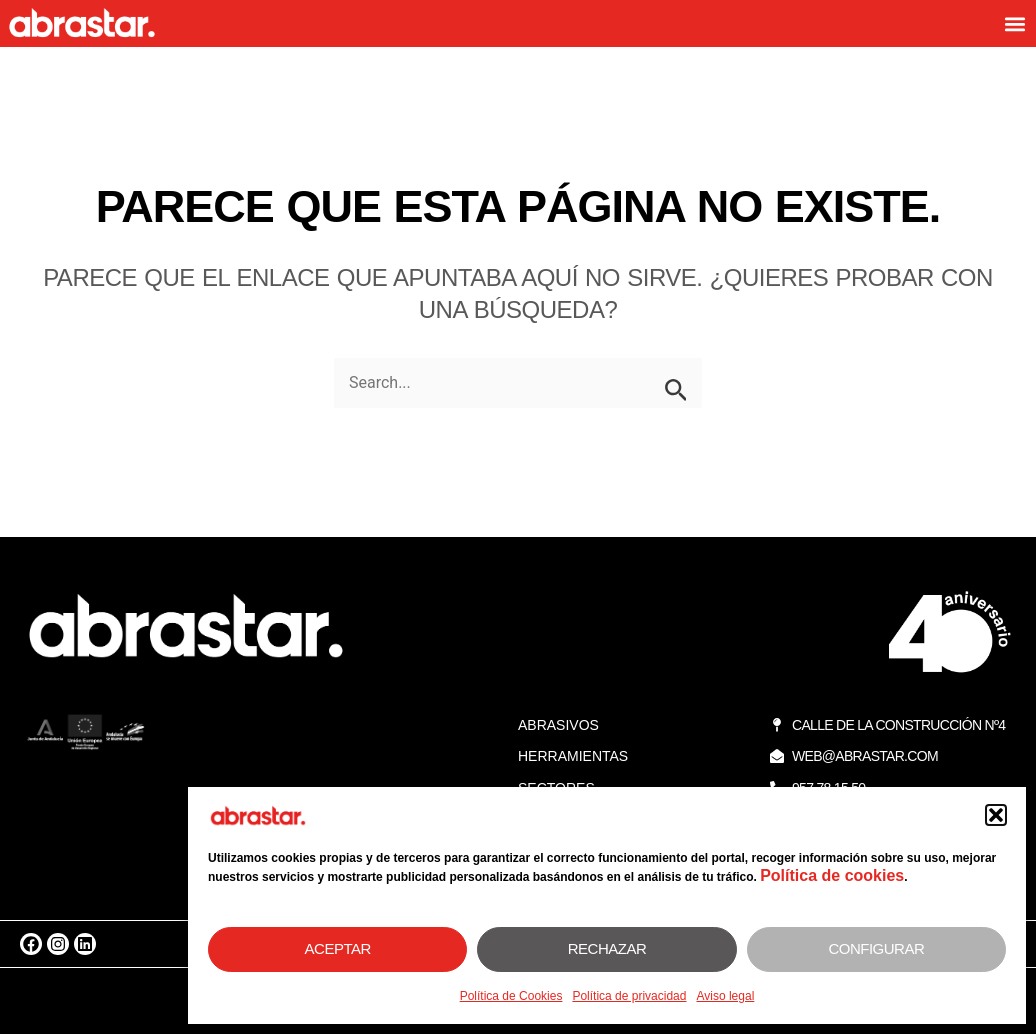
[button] (996, 815)
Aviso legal (725, 996)
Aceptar (338, 948)
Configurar (876, 948)
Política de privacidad (629, 996)
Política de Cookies (511, 996)
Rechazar (607, 948)
